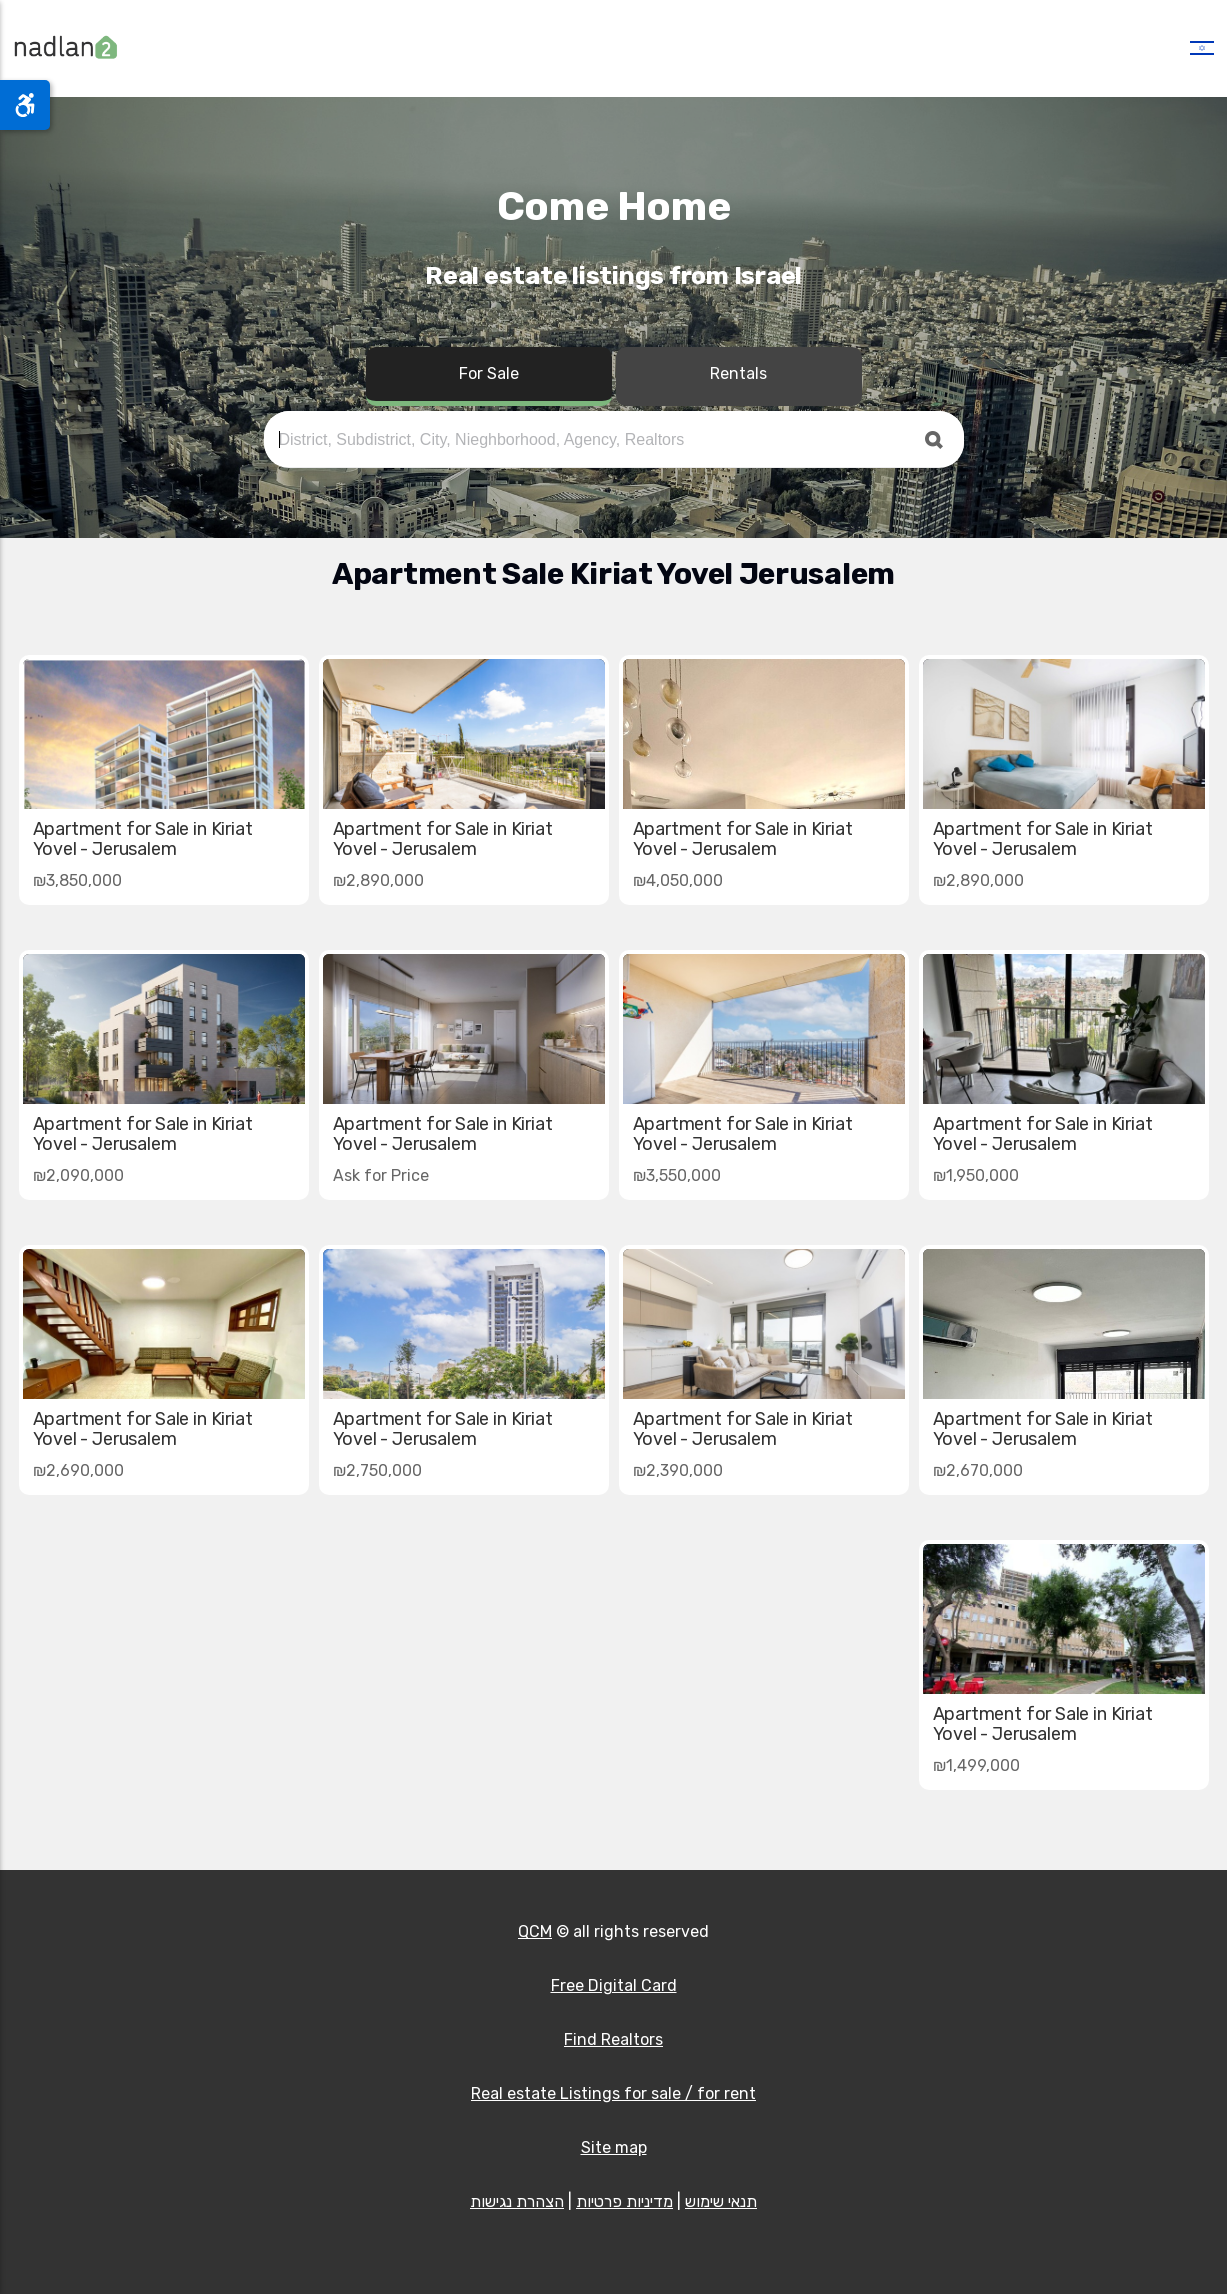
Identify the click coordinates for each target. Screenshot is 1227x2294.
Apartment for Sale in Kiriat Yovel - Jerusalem (1043, 839)
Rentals (738, 373)
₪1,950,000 (976, 1175)
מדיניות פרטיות (624, 2201)
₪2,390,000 (678, 1470)
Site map (614, 2147)
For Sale (489, 373)
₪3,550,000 (677, 1175)
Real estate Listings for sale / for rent (613, 2093)
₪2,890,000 (978, 880)
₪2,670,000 (978, 1470)
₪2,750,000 (377, 1470)
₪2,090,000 (78, 1175)
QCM (535, 1931)
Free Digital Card (614, 1985)
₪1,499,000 (976, 1765)
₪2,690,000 (78, 1470)
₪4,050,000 (678, 880)
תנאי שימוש (721, 2201)
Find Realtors (613, 2039)
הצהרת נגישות (517, 2201)
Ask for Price (381, 1175)
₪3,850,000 (77, 880)
